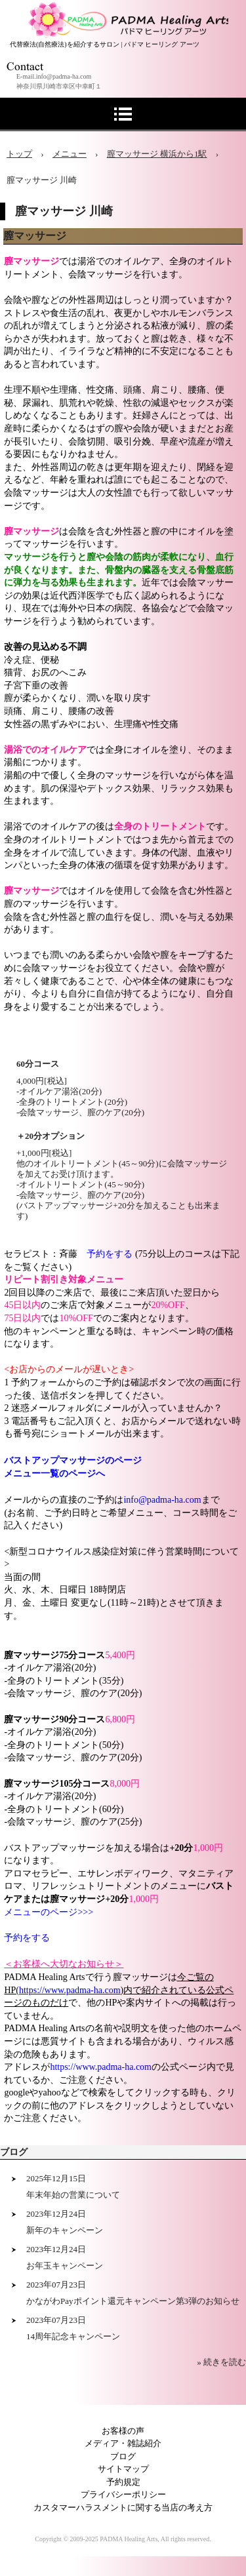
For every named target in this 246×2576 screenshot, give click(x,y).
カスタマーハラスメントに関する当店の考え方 (123, 2507)
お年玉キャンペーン (64, 2265)
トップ (19, 154)
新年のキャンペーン (64, 2230)
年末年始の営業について (73, 2195)
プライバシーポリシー (123, 2494)
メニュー (69, 154)
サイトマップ (123, 2469)
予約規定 (123, 2482)
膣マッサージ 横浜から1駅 (157, 154)
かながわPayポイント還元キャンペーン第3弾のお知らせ (132, 2301)
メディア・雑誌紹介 (123, 2443)
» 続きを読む (221, 2362)
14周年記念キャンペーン (73, 2336)
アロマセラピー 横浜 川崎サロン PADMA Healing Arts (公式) (126, 13)
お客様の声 (123, 2431)
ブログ (14, 2152)
